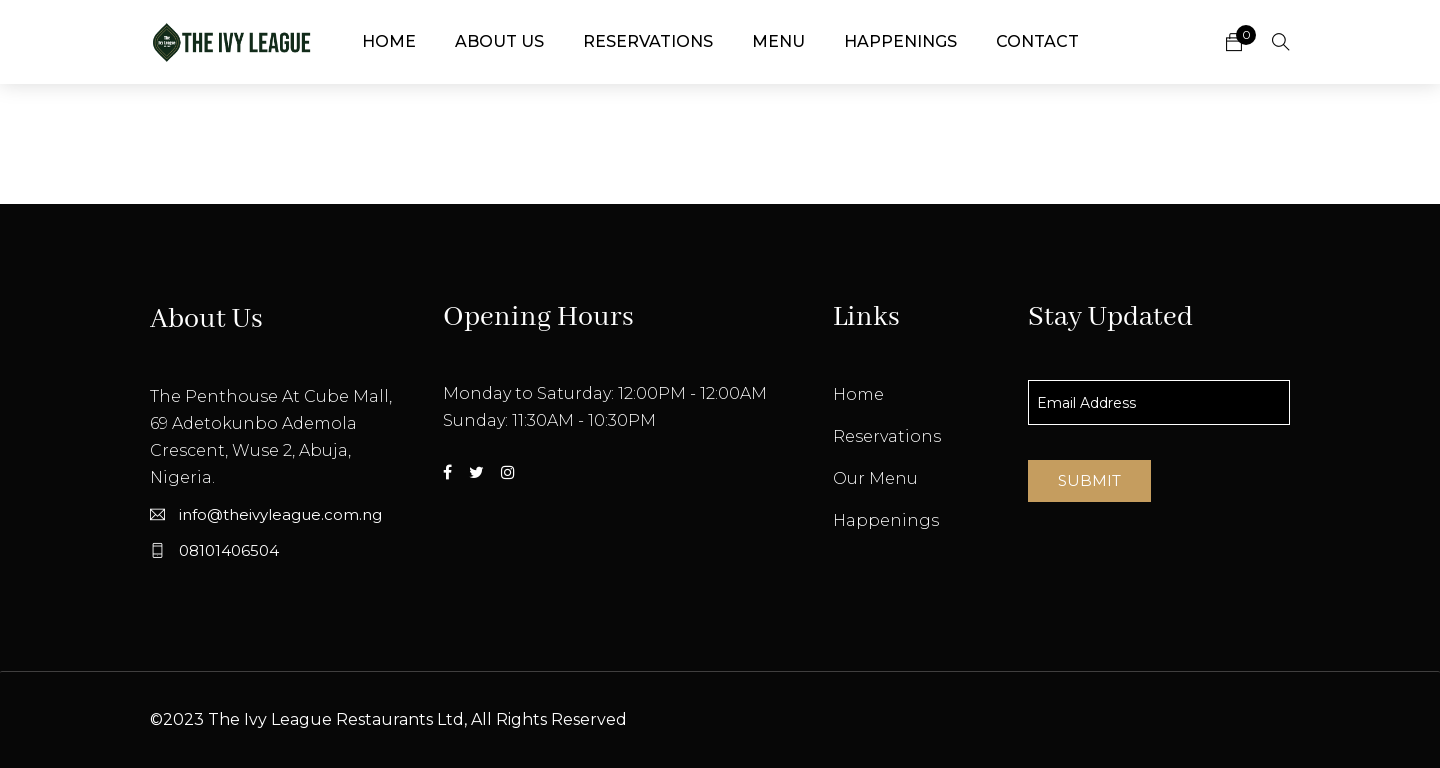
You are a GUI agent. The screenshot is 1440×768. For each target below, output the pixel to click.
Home (389, 41)
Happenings (900, 41)
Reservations (648, 41)
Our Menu (875, 478)
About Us (499, 41)
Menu (778, 41)
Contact (1037, 41)
